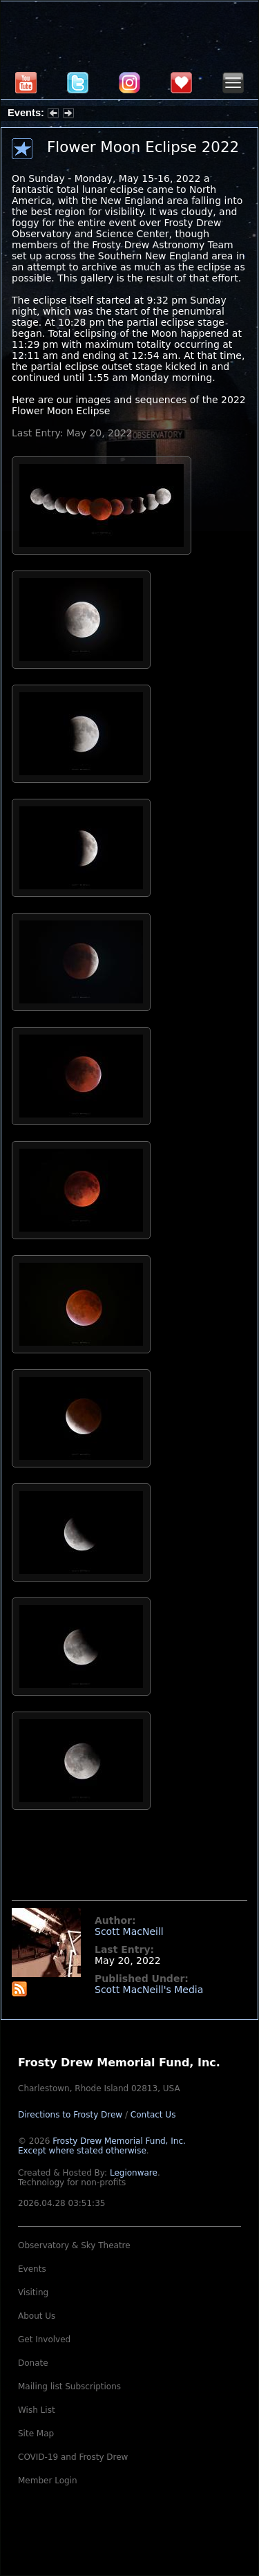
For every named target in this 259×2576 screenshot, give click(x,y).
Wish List (36, 2410)
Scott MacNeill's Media (149, 1989)
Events (32, 2269)
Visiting (33, 2292)
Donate (33, 2363)
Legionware (133, 2173)
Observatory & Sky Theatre (74, 2245)
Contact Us (153, 2115)
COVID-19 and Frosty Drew (73, 2457)
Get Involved (44, 2339)
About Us (36, 2316)
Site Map (36, 2433)
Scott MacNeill (129, 1931)
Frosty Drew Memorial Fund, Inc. (102, 2146)
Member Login (47, 2480)
